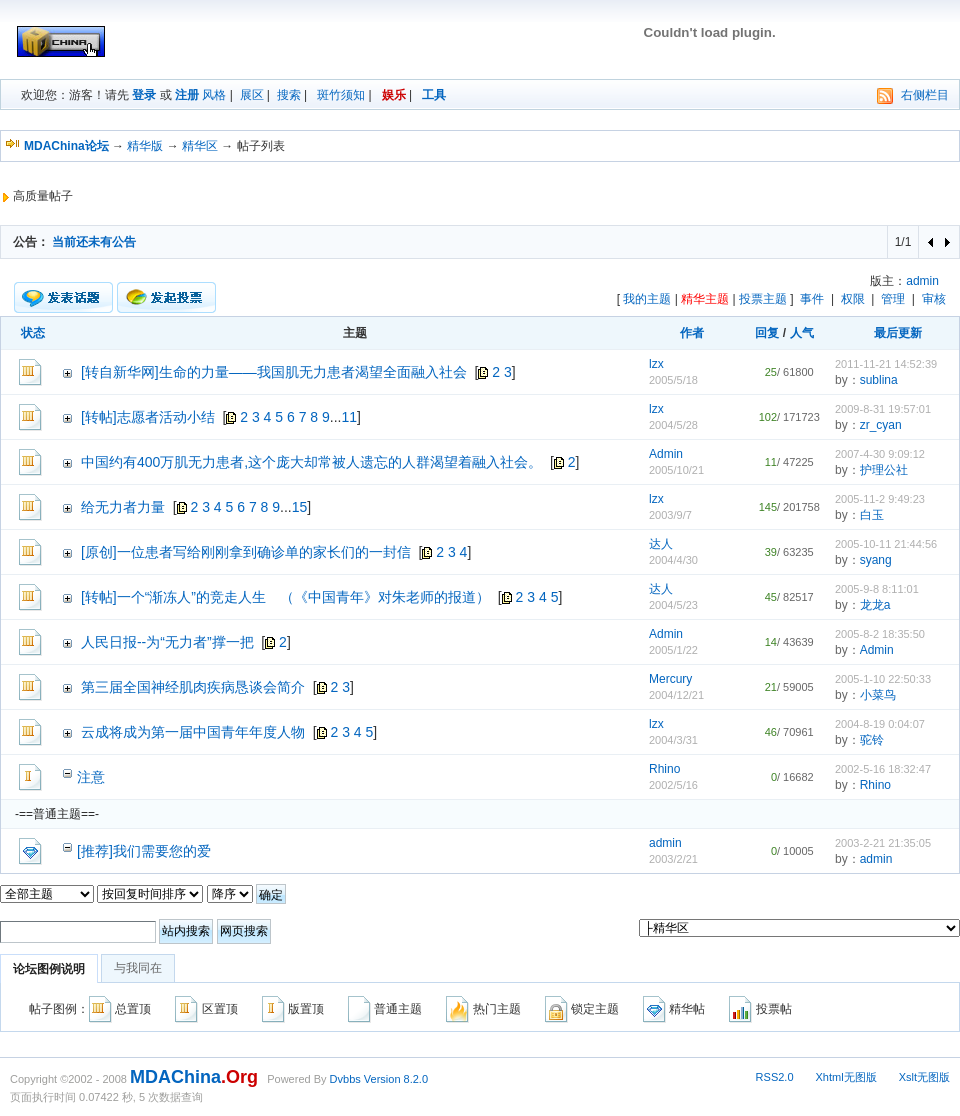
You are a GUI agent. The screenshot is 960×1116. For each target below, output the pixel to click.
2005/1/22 (673, 650)
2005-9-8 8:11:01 (877, 589)
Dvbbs (345, 1079)
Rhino (664, 769)
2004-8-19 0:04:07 (880, 724)
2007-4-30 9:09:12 (880, 454)
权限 (853, 299)
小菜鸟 (878, 695)
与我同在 (138, 968)
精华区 (200, 146)
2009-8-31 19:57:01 (883, 409)
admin (922, 281)
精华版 (145, 146)
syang (876, 560)
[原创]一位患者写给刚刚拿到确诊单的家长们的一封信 (246, 552)
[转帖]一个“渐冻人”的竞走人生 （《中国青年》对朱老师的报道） (285, 597)
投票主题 (763, 299)
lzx (656, 364)
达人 (661, 544)
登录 (144, 95)
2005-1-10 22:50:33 (883, 679)
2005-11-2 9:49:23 (880, 499)
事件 (812, 299)
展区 (252, 95)
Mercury (670, 679)
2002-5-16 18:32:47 (883, 769)
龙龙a (875, 605)
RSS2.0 (775, 1077)
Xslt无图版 (924, 1077)
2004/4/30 (673, 560)
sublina (879, 380)
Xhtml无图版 (846, 1077)
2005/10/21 (676, 470)
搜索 (289, 95)
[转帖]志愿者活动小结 (148, 417)
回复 (767, 333)
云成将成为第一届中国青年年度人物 (193, 732)
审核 (934, 299)
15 (300, 507)
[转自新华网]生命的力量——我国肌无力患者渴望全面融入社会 (274, 372)
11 (350, 417)
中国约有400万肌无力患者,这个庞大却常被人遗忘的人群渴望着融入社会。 (311, 462)
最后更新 (898, 333)
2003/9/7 (670, 515)
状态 (33, 333)
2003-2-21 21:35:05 (883, 843)
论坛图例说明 (49, 969)
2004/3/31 (673, 740)
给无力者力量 (123, 507)
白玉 (872, 515)
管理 (893, 299)
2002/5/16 (673, 785)
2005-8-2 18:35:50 (880, 634)
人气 (802, 333)
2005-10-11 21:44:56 (886, 544)
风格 (214, 95)
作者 (692, 333)
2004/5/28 (673, 425)
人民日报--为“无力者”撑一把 (167, 642)
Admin (666, 454)
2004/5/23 (673, 605)
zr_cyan (881, 425)
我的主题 (647, 299)
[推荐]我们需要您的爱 (144, 851)
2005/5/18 (673, 380)
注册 (187, 95)
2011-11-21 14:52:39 (886, 364)
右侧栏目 (925, 95)
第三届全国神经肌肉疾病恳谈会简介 (193, 687)
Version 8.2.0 (396, 1079)
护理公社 (884, 470)
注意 (91, 777)
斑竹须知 (341, 95)
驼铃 (872, 740)
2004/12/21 (676, 695)
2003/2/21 (673, 859)
